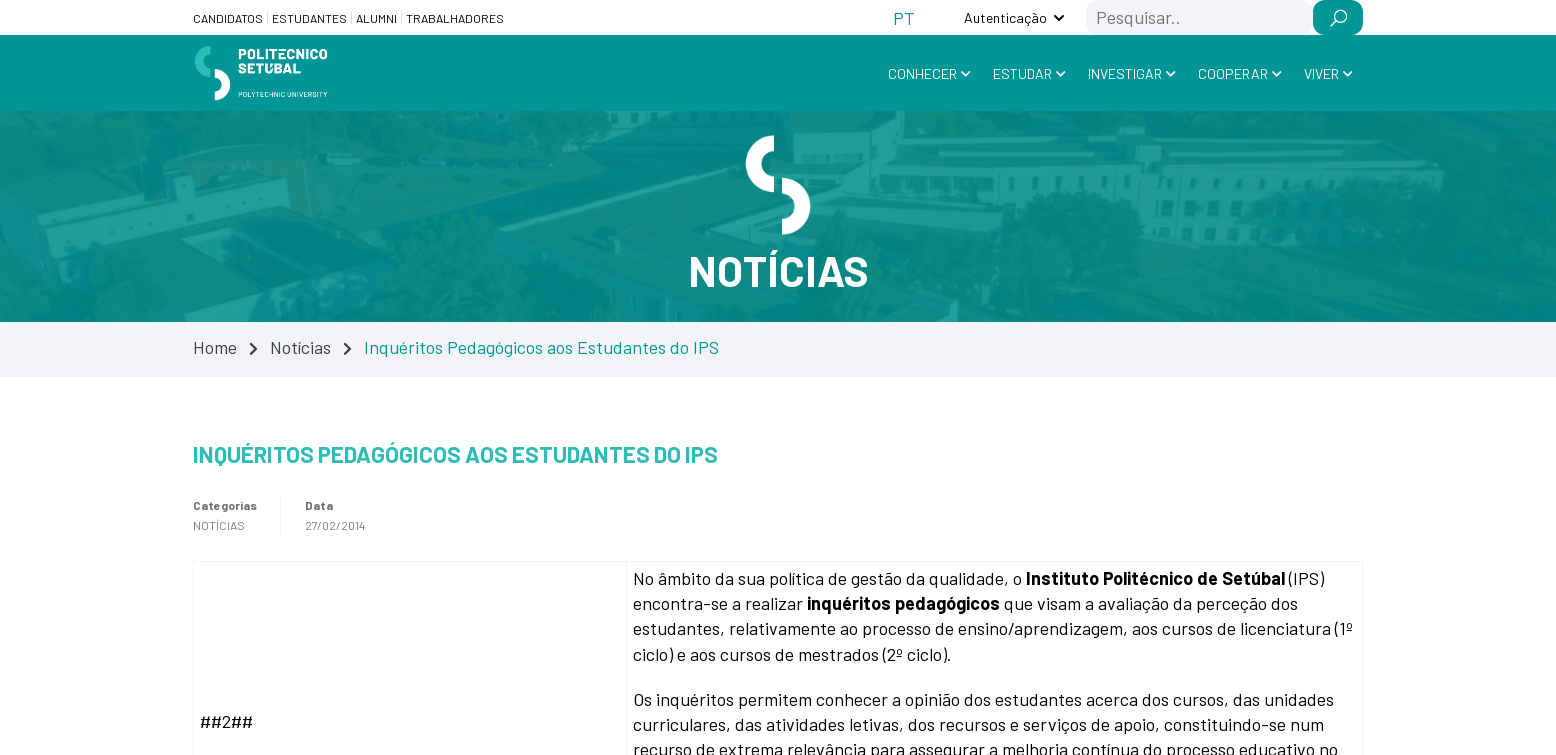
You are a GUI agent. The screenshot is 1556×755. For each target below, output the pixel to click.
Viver (1321, 73)
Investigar (1125, 73)
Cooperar (1233, 73)
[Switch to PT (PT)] (904, 17)
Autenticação (1005, 17)
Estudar (1022, 73)
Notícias (300, 347)
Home (215, 347)
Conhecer (922, 73)
